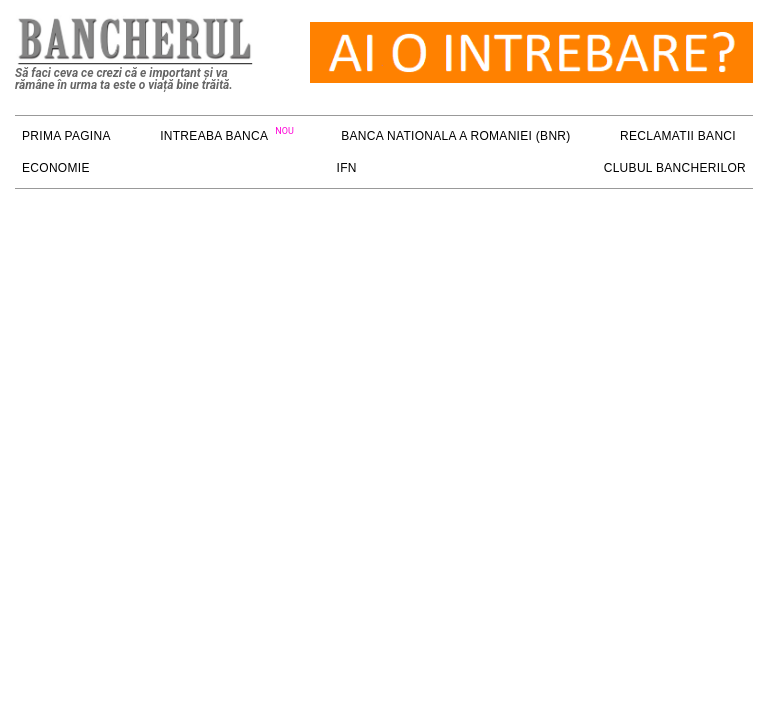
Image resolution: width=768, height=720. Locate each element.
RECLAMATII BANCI (678, 136)
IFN (347, 168)
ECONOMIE (56, 168)
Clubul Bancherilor (675, 168)
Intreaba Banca (214, 136)
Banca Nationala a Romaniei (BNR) (455, 136)
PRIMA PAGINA (66, 136)
